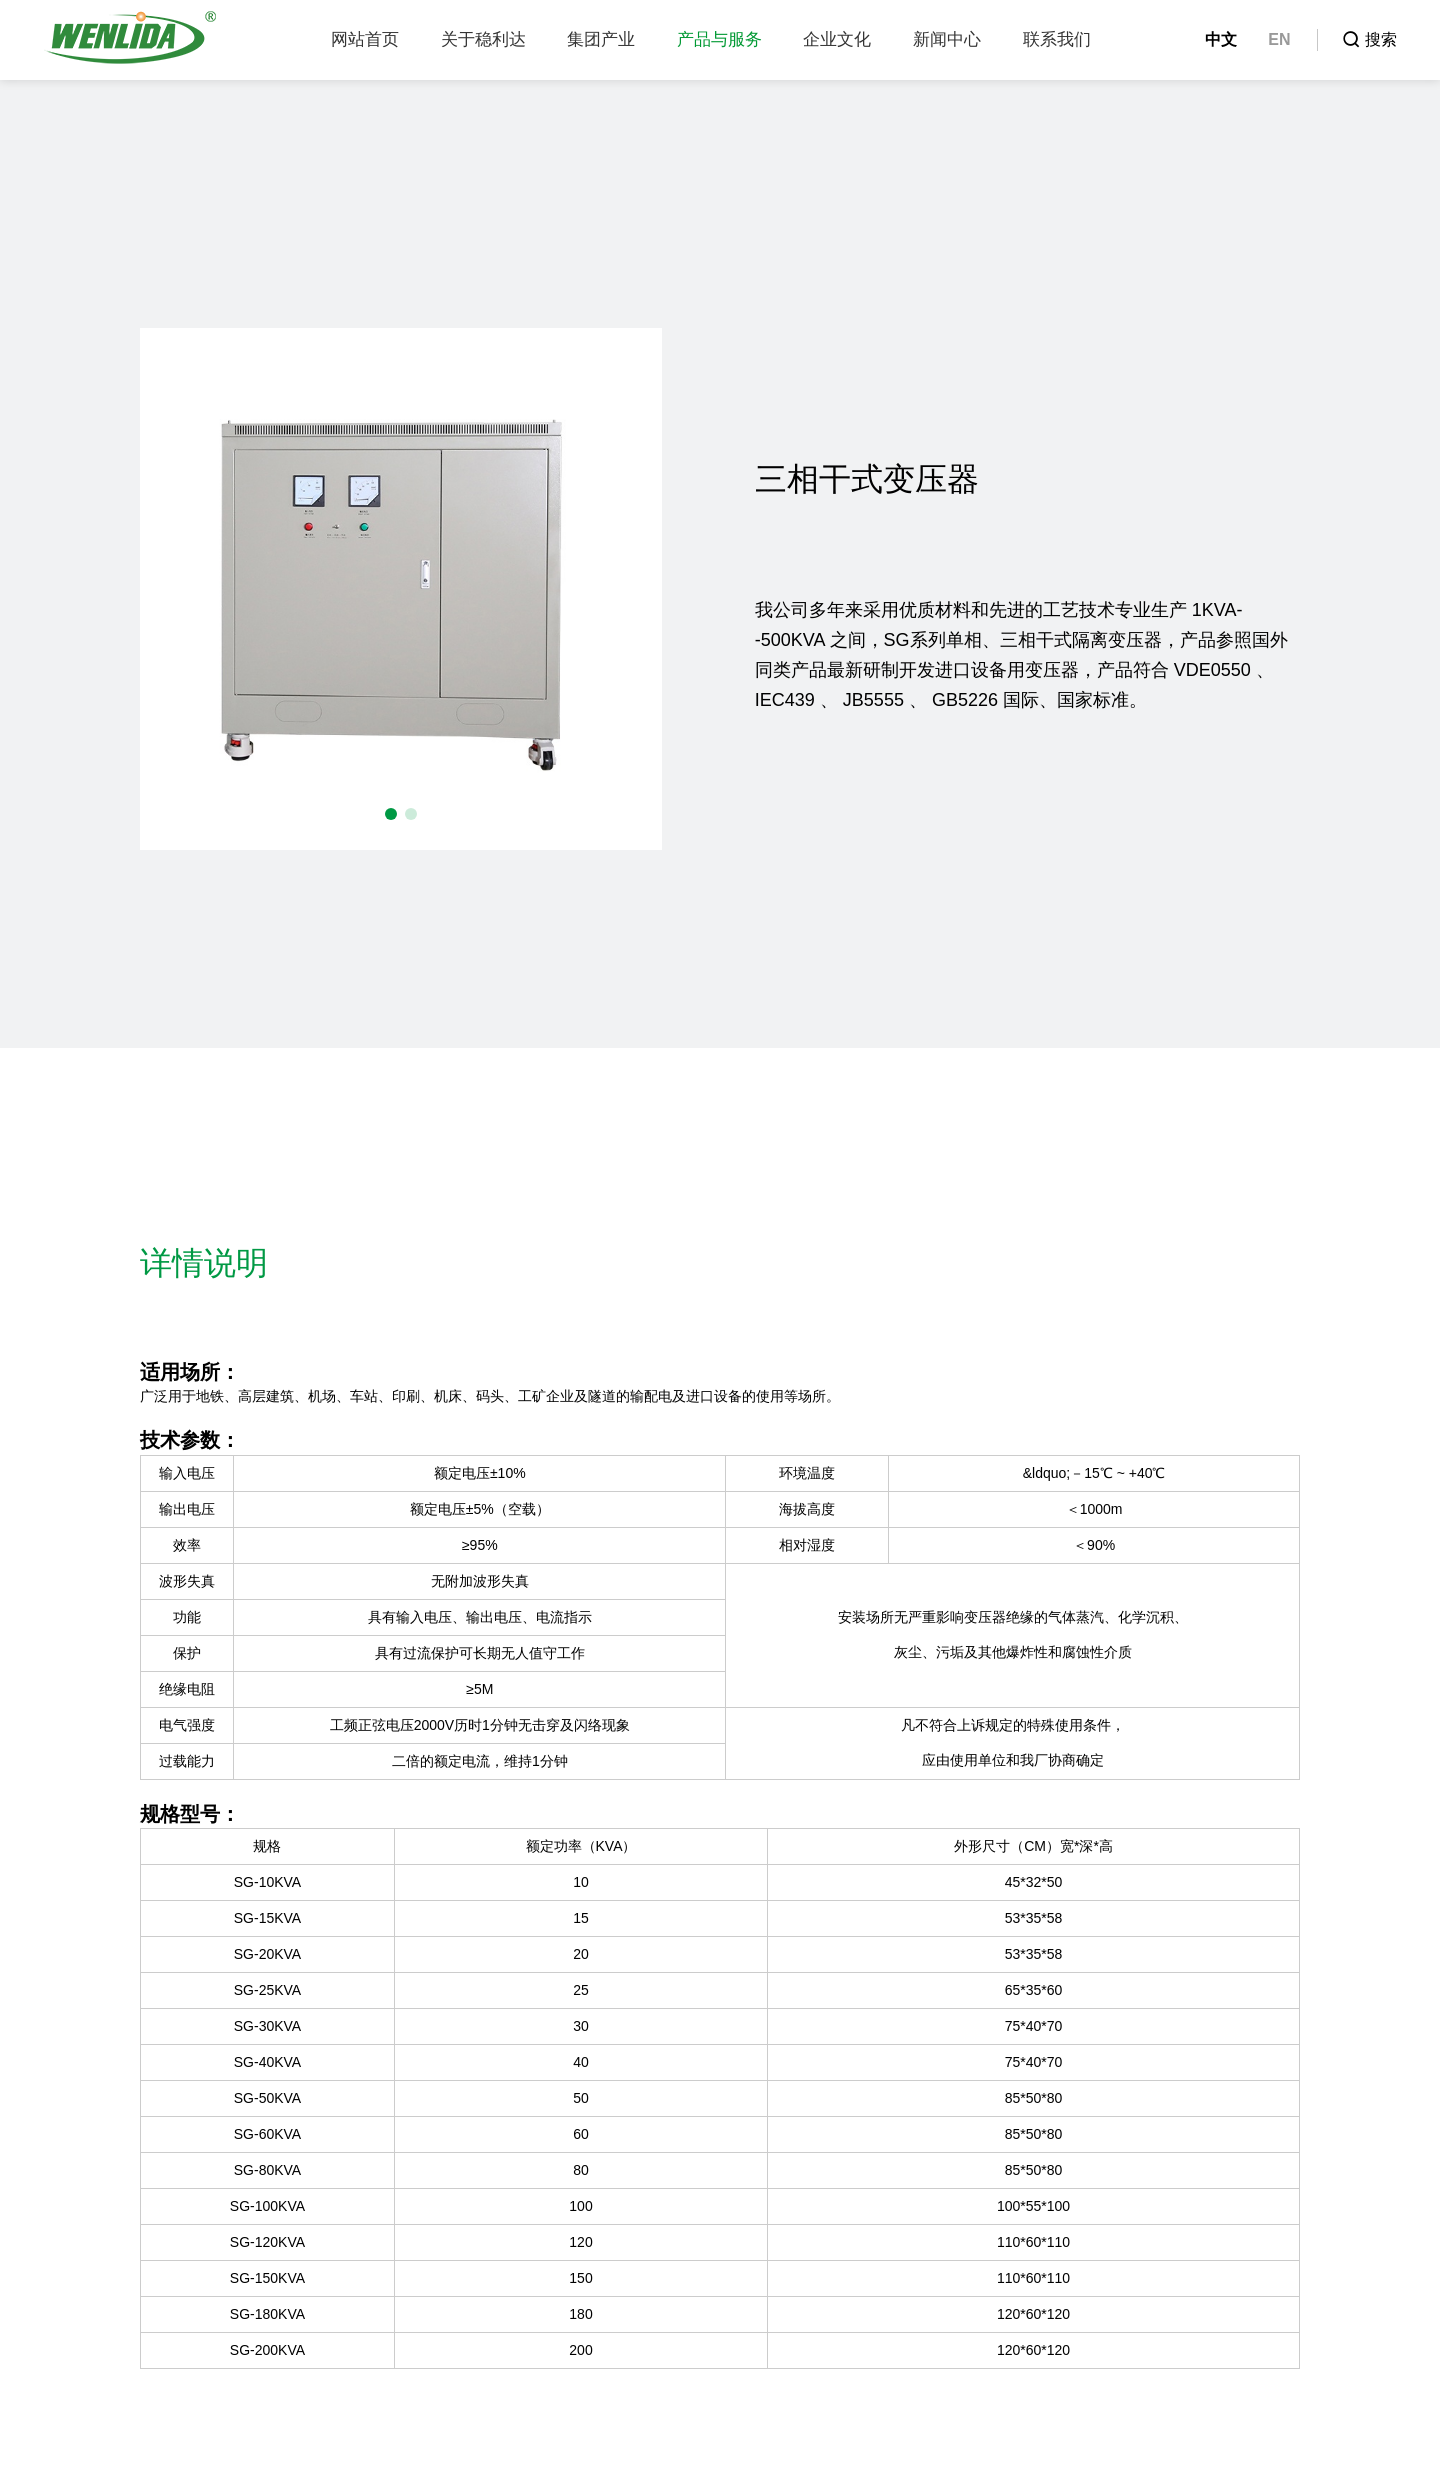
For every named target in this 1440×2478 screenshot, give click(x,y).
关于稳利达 (483, 39)
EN (1279, 39)
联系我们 (1057, 39)
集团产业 (601, 39)
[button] (391, 814)
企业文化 (837, 39)
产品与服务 (719, 39)
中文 (1221, 39)
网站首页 (365, 39)
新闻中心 (947, 39)
